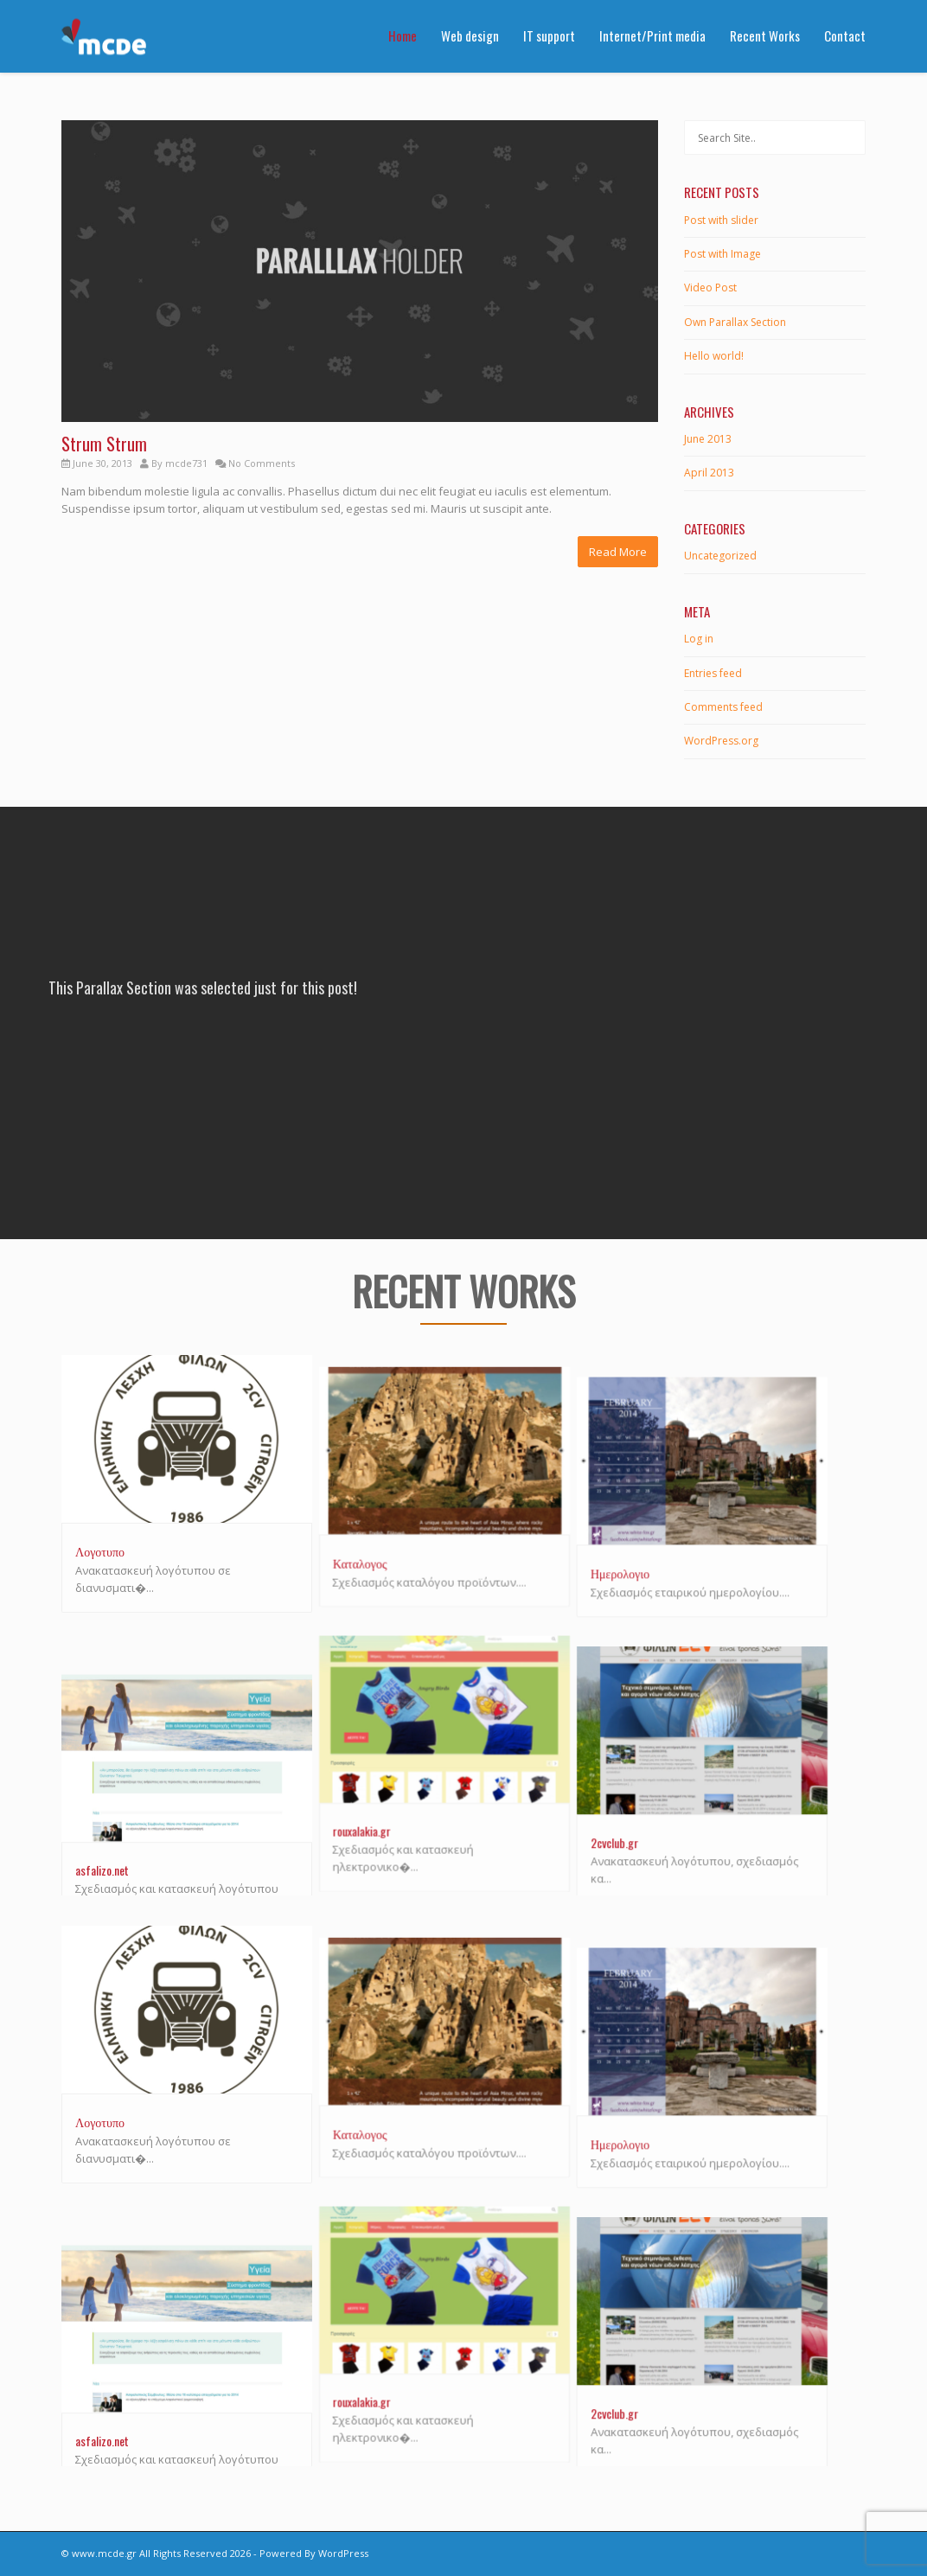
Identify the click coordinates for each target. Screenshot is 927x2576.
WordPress (343, 2553)
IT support (549, 35)
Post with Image (722, 253)
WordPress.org (721, 740)
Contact (845, 35)
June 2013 (708, 438)
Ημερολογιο (658, 1551)
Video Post (710, 287)
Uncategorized (720, 555)
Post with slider (721, 220)
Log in (698, 638)
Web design (470, 35)
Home (402, 35)
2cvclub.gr (652, 1817)
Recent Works (765, 35)
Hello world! (714, 355)
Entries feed (713, 673)
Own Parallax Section (735, 322)
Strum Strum (104, 444)
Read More (618, 551)
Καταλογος (379, 1551)
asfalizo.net (102, 1834)
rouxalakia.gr (381, 1817)
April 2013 (709, 472)
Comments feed (723, 707)
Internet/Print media (652, 35)
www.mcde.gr (104, 2553)
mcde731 (186, 463)
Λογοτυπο (100, 1551)
